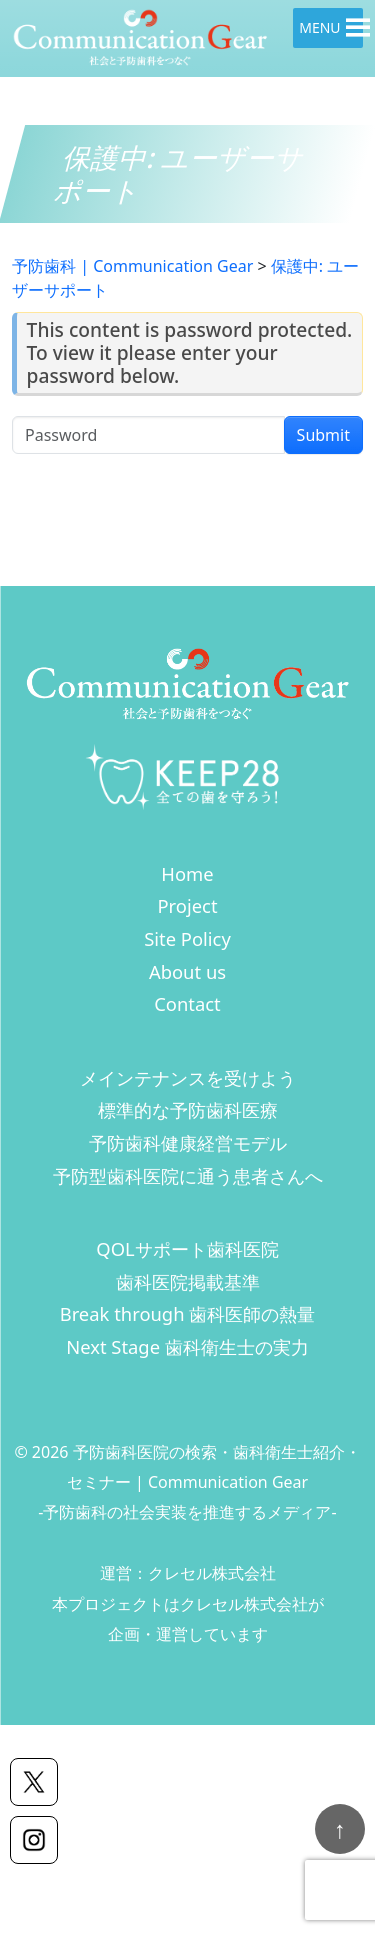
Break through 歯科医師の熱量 (188, 1313)
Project (187, 905)
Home (187, 873)
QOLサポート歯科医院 (187, 1248)
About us (187, 971)
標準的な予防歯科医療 (188, 1109)
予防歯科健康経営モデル (188, 1142)
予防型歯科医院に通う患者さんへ (188, 1175)
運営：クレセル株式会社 (188, 1573)
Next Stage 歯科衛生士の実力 (187, 1346)
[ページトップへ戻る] (340, 1829)
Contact (187, 1003)
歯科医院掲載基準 (188, 1281)
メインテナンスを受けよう (188, 1077)
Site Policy (187, 938)
